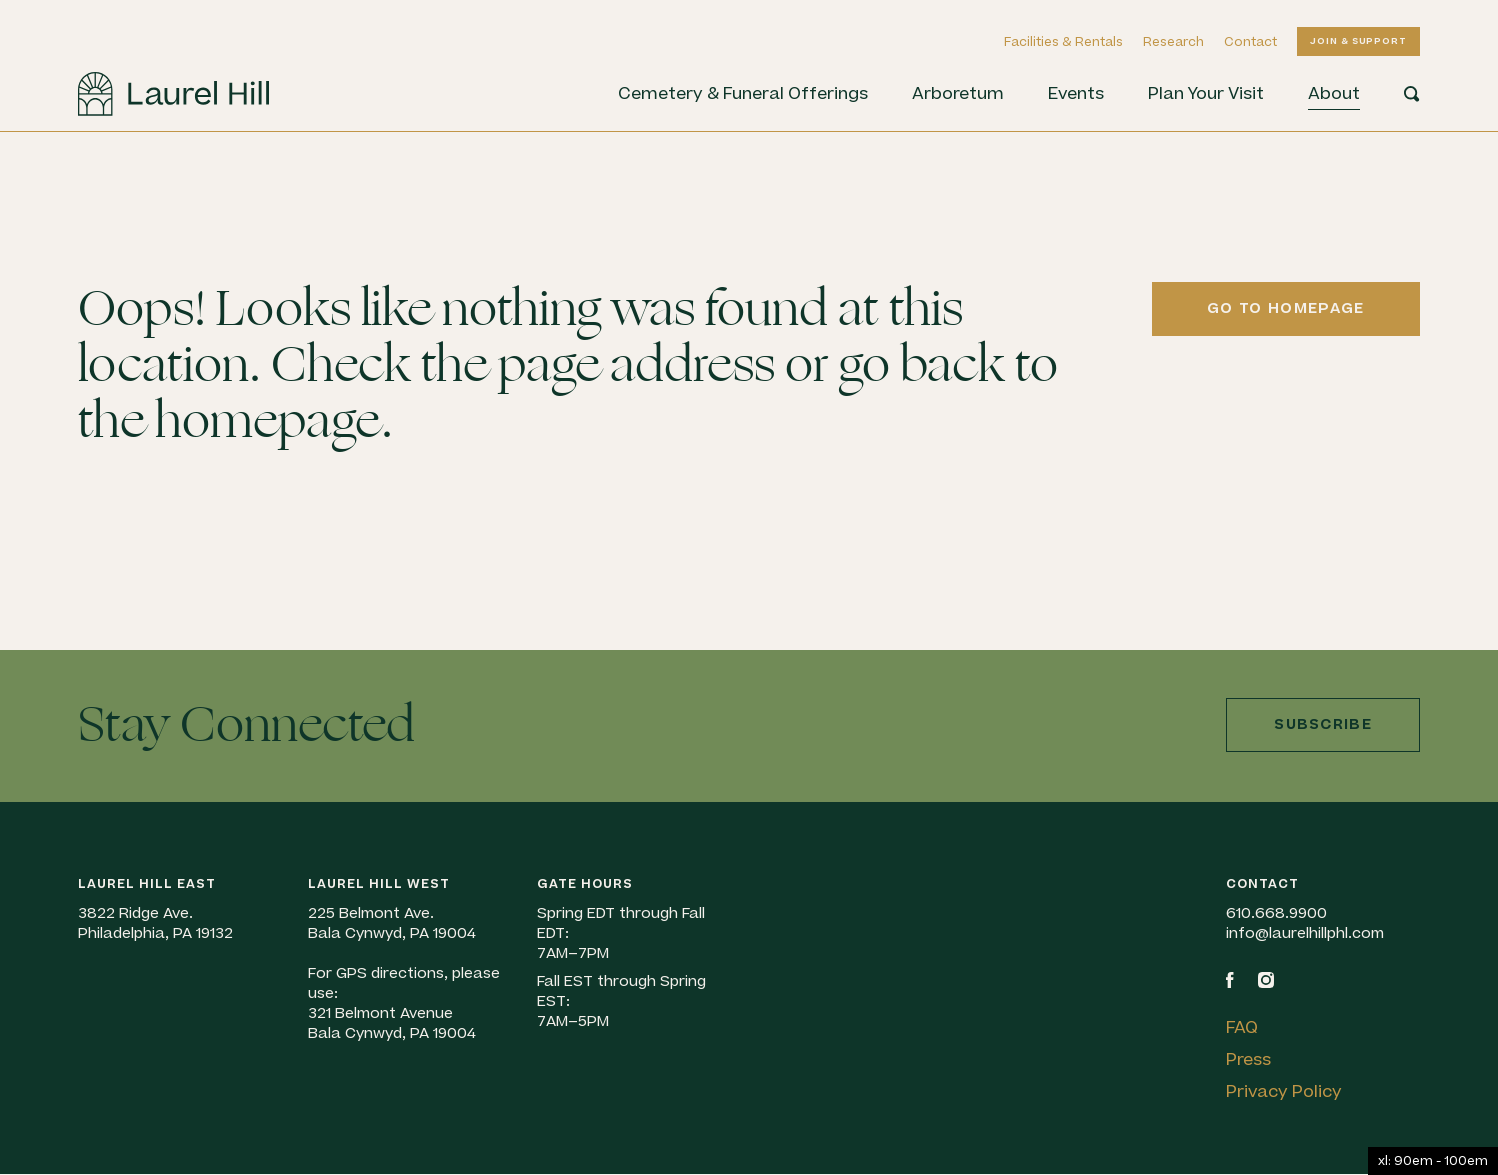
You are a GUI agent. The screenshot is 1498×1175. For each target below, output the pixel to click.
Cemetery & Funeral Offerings (743, 94)
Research (1173, 42)
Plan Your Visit (1206, 94)
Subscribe (1323, 724)
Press (1248, 1060)
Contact (1250, 42)
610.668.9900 (1276, 913)
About (1334, 94)
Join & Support (1358, 41)
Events (1076, 94)
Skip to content (0, 132)
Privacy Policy (1284, 1092)
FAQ (1242, 1028)
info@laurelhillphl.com (1305, 933)
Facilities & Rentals (1063, 42)
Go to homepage (1285, 308)
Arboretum (958, 94)
